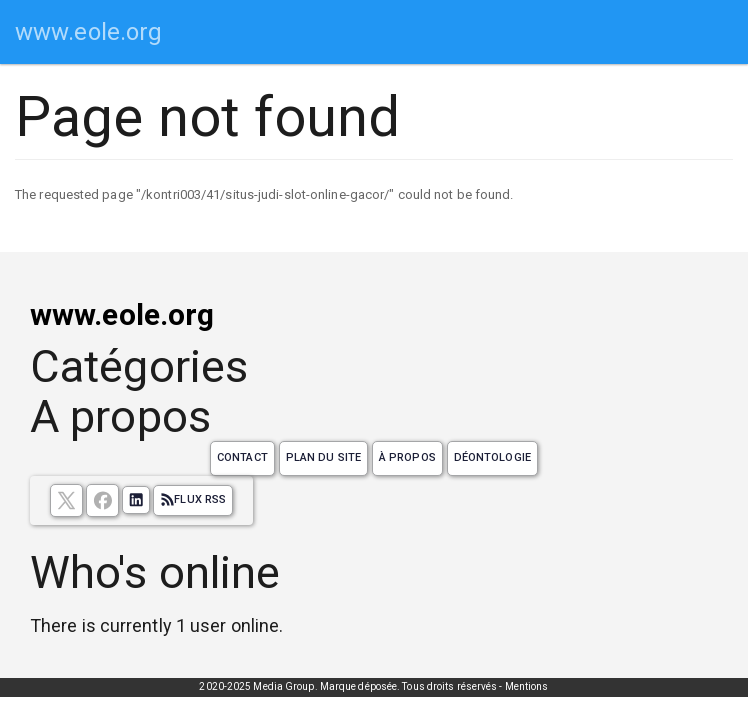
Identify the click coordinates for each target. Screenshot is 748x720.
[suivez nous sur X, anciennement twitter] (66, 500)
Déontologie (492, 457)
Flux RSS (193, 500)
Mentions (527, 686)
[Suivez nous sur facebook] (102, 500)
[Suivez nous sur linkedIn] (136, 500)
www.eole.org (88, 32)
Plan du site (323, 457)
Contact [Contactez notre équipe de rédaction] (242, 457)
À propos (407, 457)
